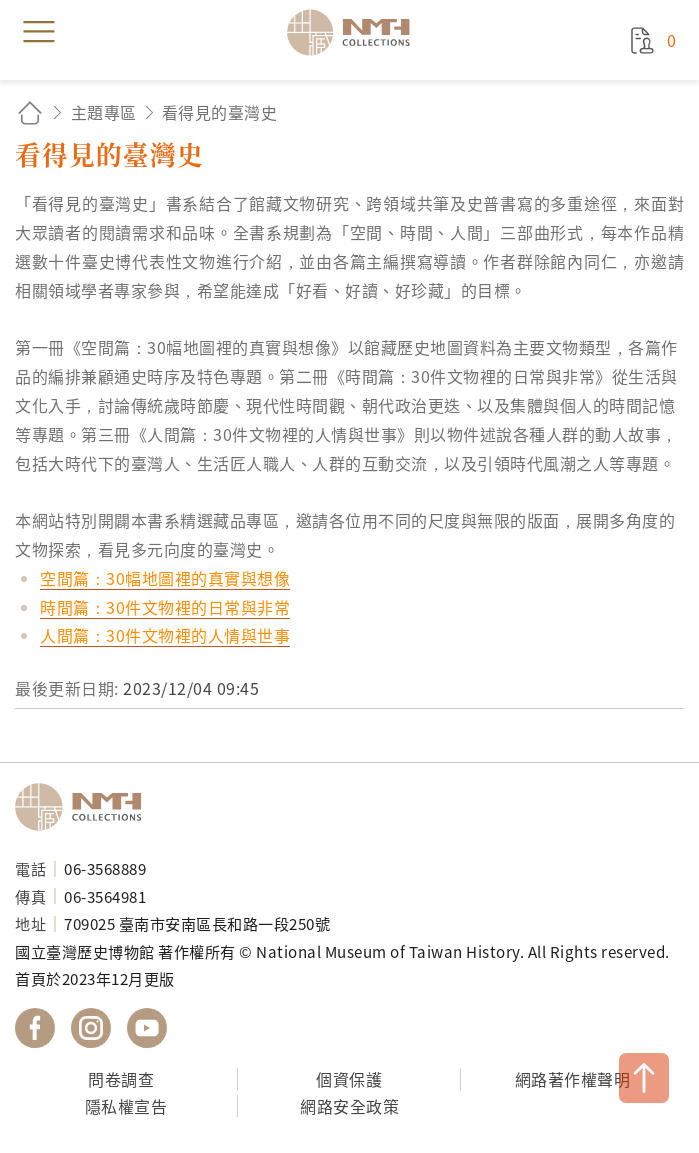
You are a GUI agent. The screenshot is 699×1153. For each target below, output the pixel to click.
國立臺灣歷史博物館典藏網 (355, 32)
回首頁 (30, 112)
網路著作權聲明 (573, 1079)
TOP (644, 1078)
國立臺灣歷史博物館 (85, 807)
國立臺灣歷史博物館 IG (91, 1028)
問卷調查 (121, 1079)
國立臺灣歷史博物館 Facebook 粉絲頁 (35, 1028)
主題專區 (104, 112)
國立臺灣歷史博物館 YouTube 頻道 (147, 1028)
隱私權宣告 (126, 1106)
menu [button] (39, 32)
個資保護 (349, 1079)
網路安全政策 (349, 1106)
